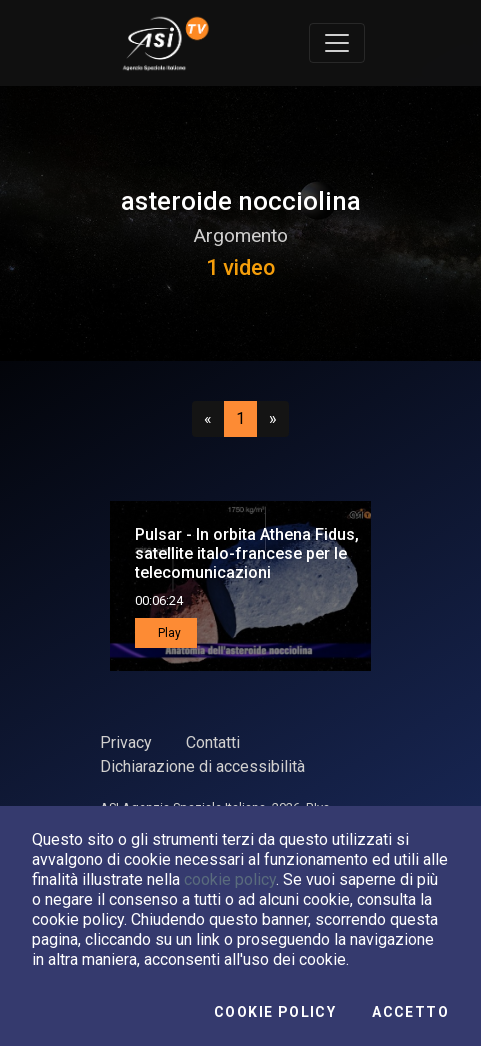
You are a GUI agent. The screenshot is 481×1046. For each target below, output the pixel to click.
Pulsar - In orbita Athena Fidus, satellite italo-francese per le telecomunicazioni (247, 553)
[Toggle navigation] (337, 43)
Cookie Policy (275, 1012)
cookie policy (230, 879)
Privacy (126, 742)
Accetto (410, 1012)
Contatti (213, 742)
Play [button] (168, 633)
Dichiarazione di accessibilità (202, 766)
